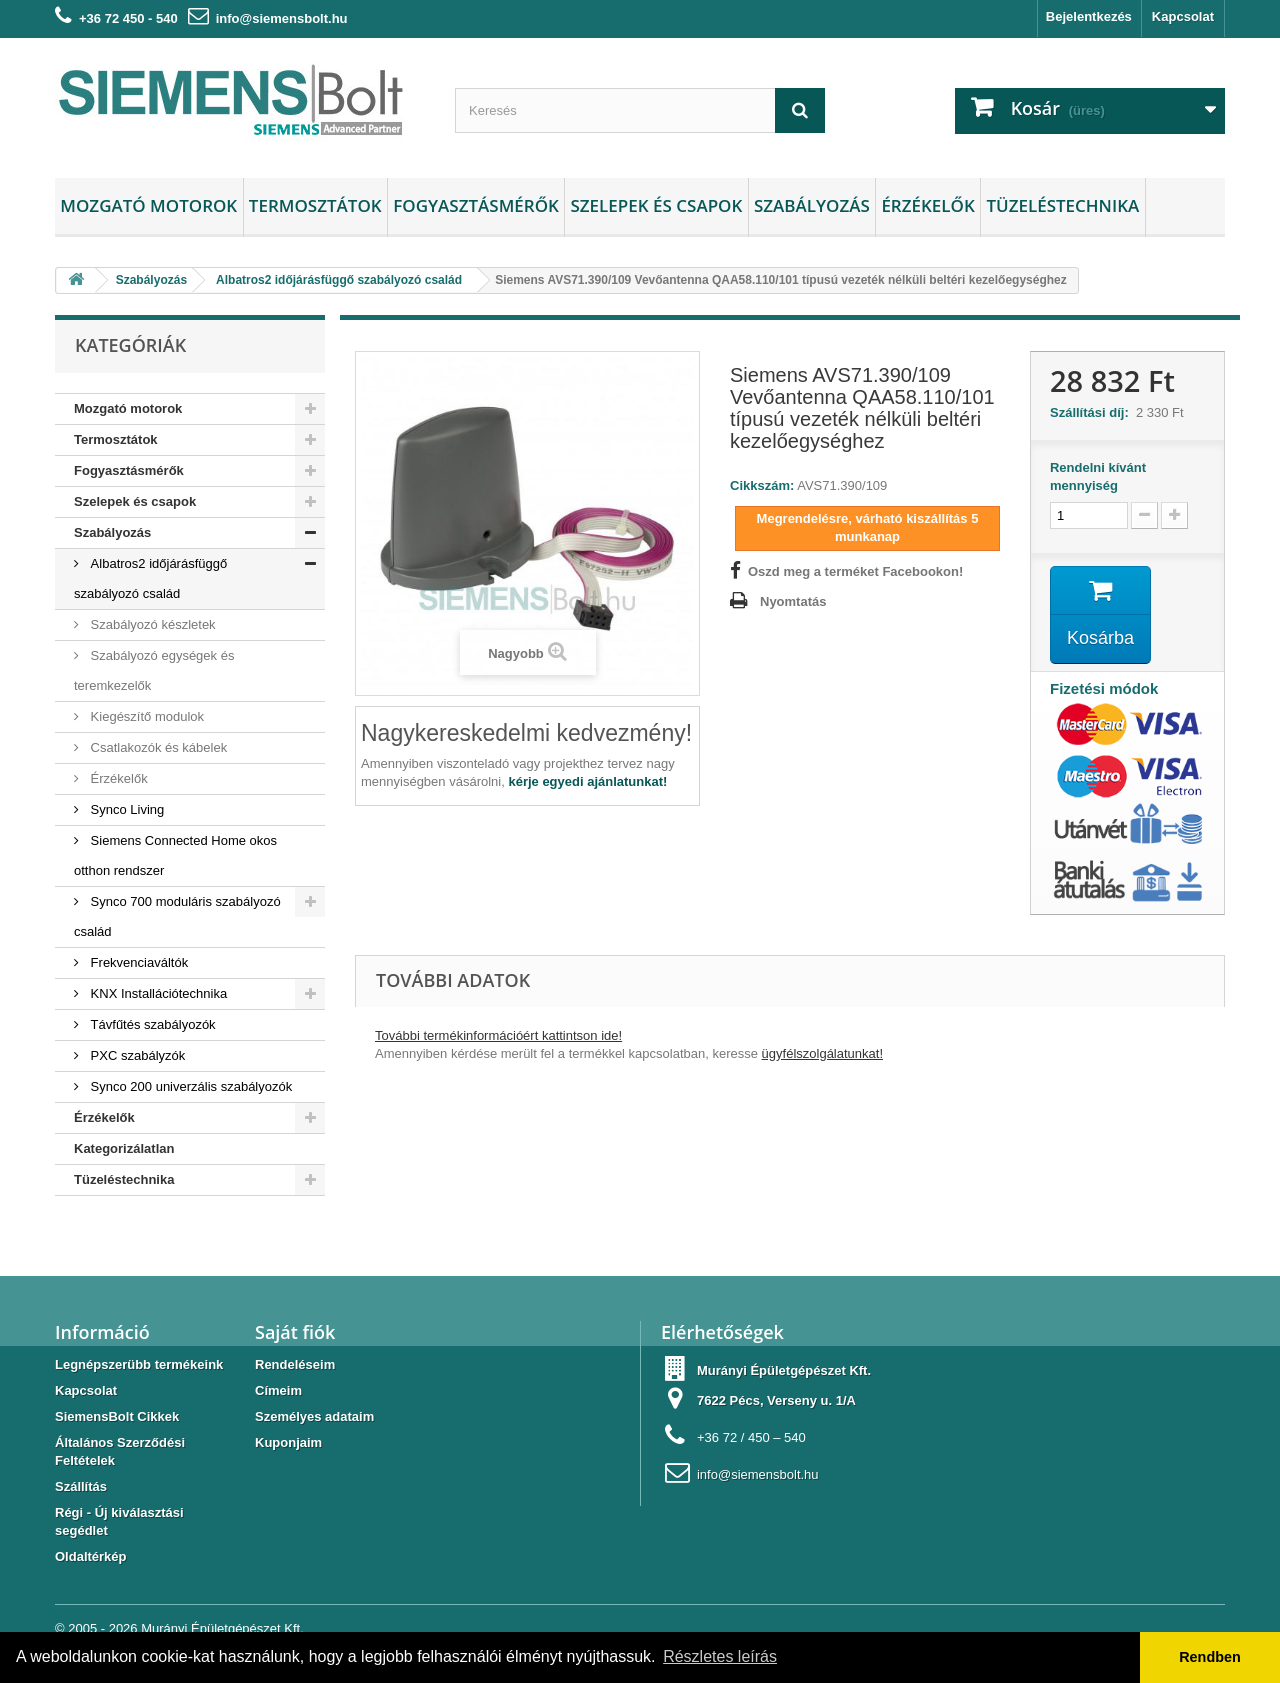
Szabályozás (812, 205)
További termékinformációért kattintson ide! (498, 1035)
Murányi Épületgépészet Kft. (222, 1628)
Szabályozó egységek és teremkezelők (154, 670)
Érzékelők (927, 205)
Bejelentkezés (1089, 16)
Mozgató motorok (148, 205)
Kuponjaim (288, 1442)
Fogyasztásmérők (476, 205)
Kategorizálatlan (124, 1148)
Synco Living (125, 809)
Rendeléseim (295, 1364)
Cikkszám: (762, 485)
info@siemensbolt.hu (282, 18)
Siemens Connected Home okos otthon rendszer (175, 855)
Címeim (278, 1390)
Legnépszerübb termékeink (139, 1364)
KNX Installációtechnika (157, 993)
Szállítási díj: (1093, 412)
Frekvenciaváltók (137, 962)
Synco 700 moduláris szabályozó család (177, 916)
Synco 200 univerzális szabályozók (189, 1086)
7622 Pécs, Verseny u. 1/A (776, 1400)
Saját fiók (295, 1332)
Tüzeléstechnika (1062, 205)
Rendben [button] (1210, 1657)
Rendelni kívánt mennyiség (1098, 476)
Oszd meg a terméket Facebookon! (855, 571)
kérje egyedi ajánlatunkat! (587, 781)
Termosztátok (315, 205)
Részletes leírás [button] (720, 1656)
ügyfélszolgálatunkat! (822, 1053)
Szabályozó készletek (151, 624)
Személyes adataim (314, 1416)
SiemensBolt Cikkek (117, 1416)
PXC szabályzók (136, 1055)
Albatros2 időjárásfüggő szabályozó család (150, 578)
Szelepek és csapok (656, 205)
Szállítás (81, 1486)
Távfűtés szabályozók (151, 1024)
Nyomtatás (793, 601)
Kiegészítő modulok (145, 716)
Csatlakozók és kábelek (157, 747)
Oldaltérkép (91, 1556)
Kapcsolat (1183, 16)
